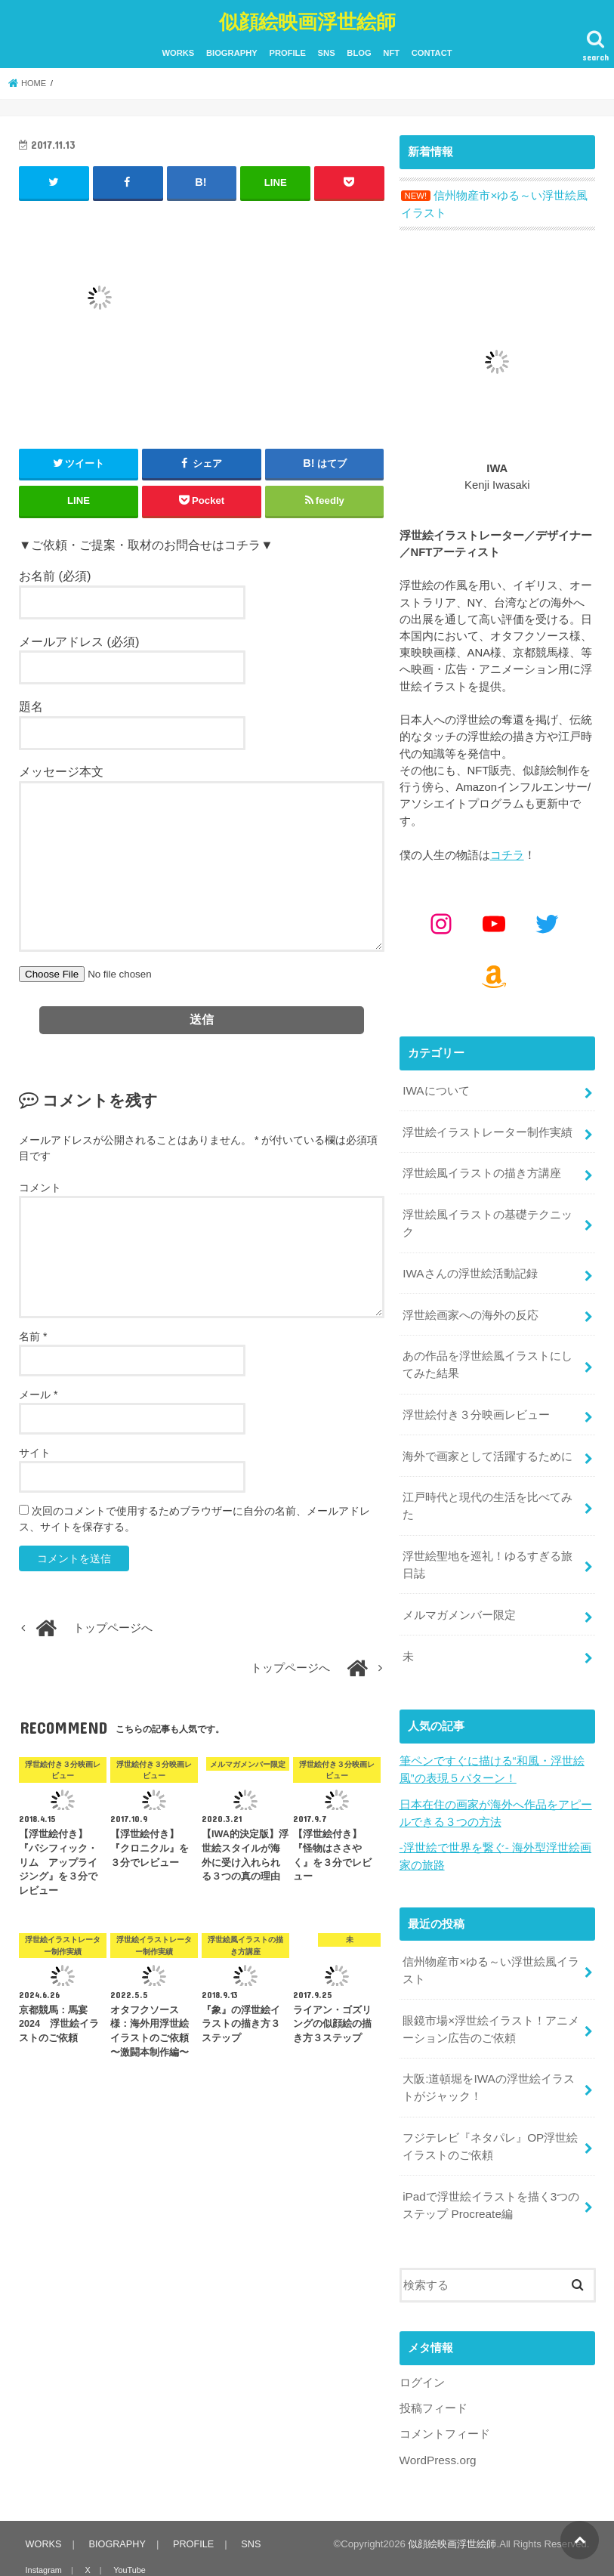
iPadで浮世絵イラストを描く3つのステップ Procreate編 (491, 2166)
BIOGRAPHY (232, 50)
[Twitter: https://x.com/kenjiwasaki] (546, 919)
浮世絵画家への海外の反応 (470, 1302)
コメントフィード (445, 2393)
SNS (326, 50)
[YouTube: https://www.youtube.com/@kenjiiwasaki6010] (494, 919)
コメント (40, 1184)
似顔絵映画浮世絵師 (307, 19)
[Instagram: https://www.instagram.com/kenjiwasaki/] (441, 919)
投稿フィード (433, 2368)
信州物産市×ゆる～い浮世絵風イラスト (491, 1940)
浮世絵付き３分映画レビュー (476, 1398)
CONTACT (432, 50)
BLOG (359, 50)
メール (38, 1391)
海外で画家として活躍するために (487, 1438)
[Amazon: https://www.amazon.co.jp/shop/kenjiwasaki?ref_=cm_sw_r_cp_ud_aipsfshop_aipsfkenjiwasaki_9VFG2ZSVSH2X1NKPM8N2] (494, 972)
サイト (35, 1450)
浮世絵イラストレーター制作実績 (487, 1126)
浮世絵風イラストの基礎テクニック (487, 1213)
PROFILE (287, 50)
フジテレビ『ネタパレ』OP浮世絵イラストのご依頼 (490, 2110)
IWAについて (435, 1086)
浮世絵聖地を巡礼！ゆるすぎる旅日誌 (487, 1543)
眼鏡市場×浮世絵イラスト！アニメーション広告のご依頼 (491, 1996)
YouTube (123, 2527)
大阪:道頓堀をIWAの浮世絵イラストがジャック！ (488, 2053)
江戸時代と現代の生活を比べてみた (487, 1486)
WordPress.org (437, 2418)
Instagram (42, 2527)
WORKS (178, 50)
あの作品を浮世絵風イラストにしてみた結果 (487, 1350)
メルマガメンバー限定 (459, 1592)
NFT (391, 50)
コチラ (507, 851)
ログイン (422, 2343)
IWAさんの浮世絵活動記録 (469, 1262)
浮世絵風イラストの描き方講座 (482, 1166)
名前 (33, 1333)
